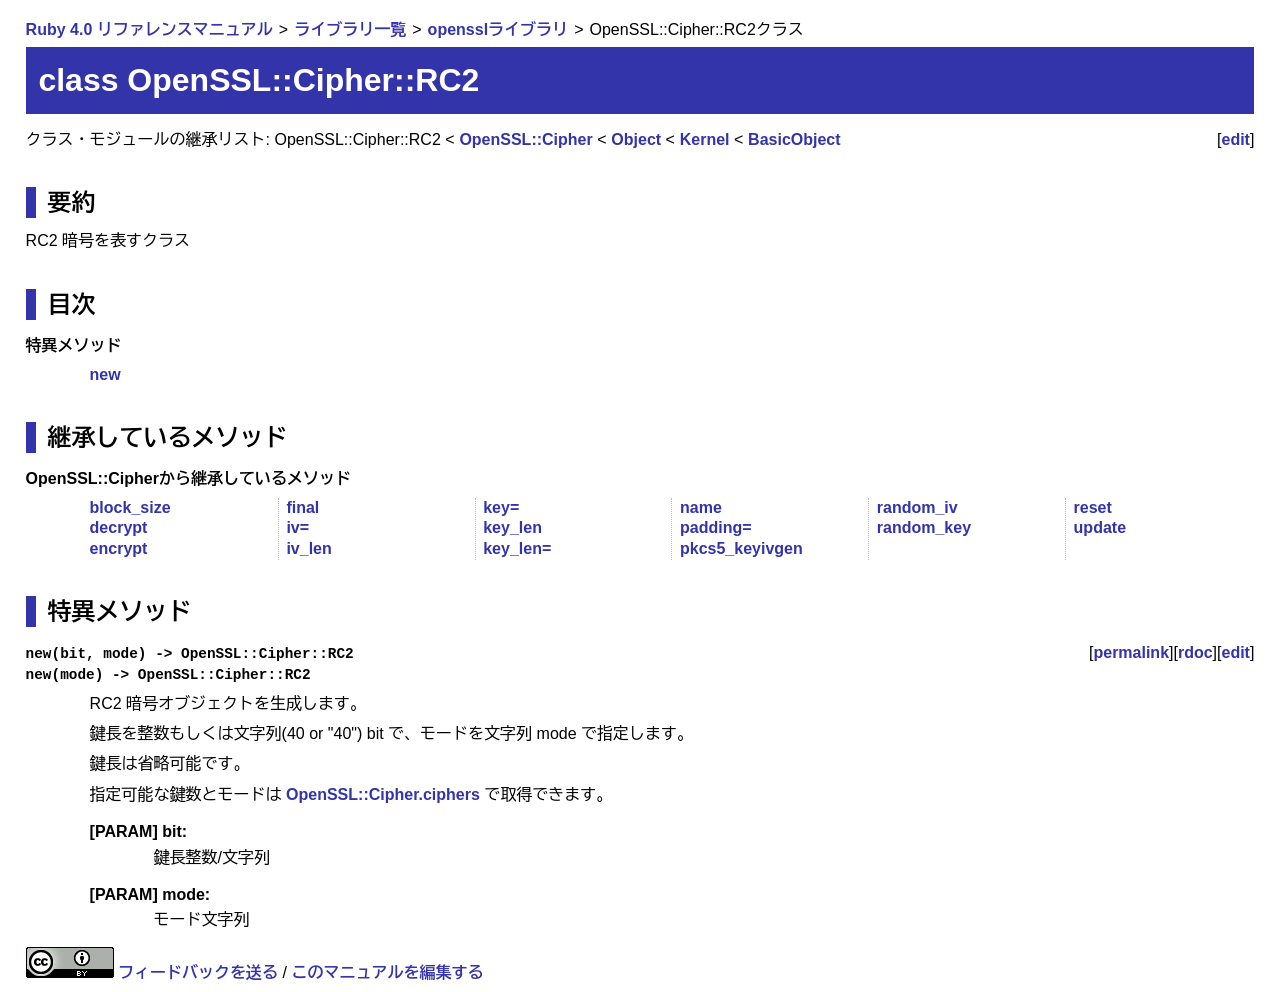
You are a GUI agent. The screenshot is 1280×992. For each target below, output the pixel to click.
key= (501, 507)
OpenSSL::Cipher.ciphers (383, 794)
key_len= (517, 548)
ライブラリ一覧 (350, 29)
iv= (297, 527)
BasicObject (794, 139)
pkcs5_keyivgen (741, 548)
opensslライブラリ (498, 29)
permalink (1131, 652)
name (701, 507)
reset (1093, 507)
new (105, 374)
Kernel (705, 139)
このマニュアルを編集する (387, 972)
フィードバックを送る (198, 972)
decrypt (119, 527)
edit (1236, 139)
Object (636, 139)
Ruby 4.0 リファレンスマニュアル (149, 29)
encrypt (119, 548)
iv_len (308, 548)
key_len (512, 527)
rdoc (1195, 652)
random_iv (917, 507)
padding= (716, 527)
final (302, 507)
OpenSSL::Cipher (525, 139)
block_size (130, 507)
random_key (924, 527)
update (1100, 527)
